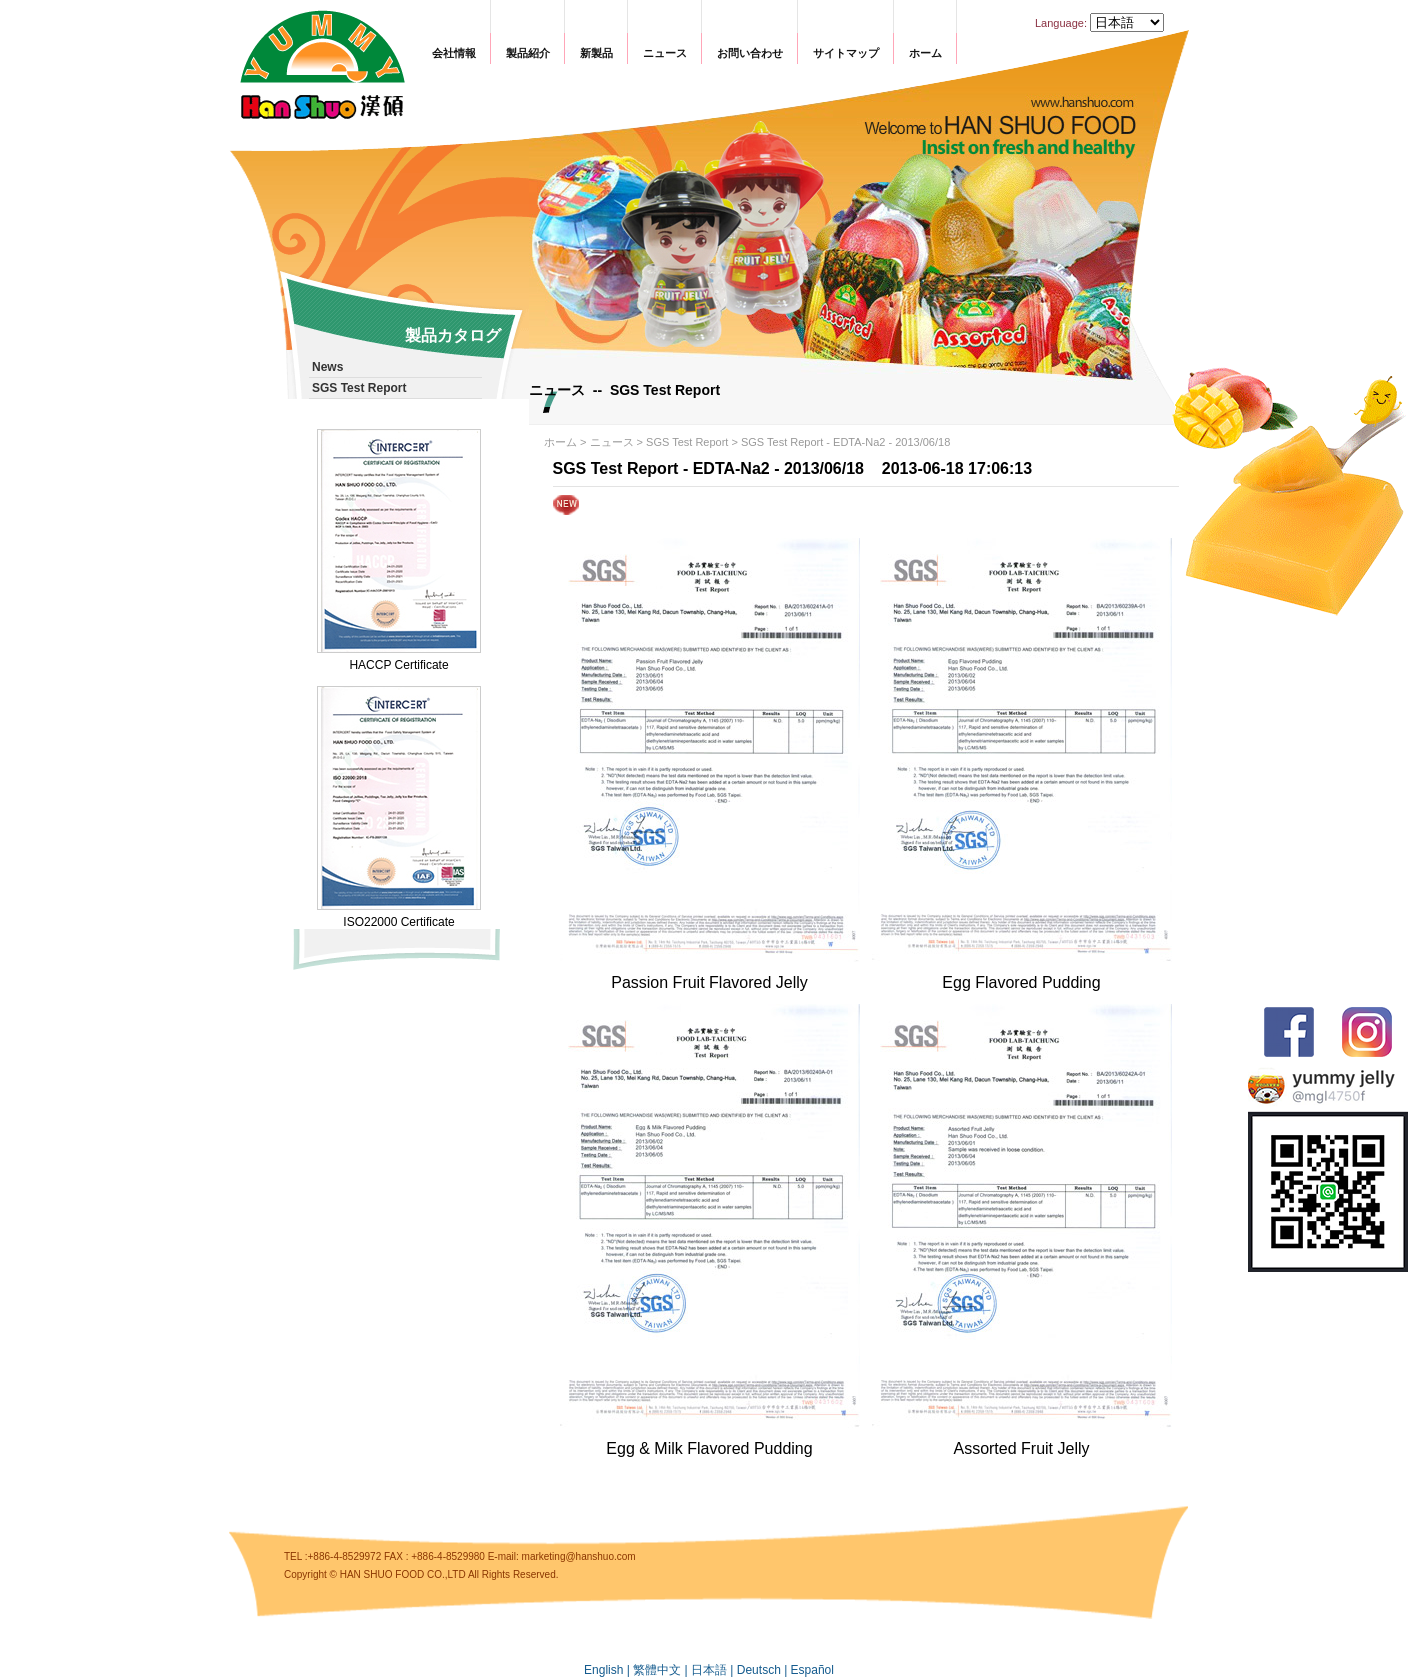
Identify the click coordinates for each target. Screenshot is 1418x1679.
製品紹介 (528, 53)
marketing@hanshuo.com (579, 1556)
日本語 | (714, 1670)
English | (608, 1670)
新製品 (596, 53)
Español (812, 1670)
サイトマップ (846, 53)
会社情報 (454, 53)
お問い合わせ (750, 53)
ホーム (925, 53)
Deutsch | (764, 1670)
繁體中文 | (662, 1670)
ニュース (665, 53)
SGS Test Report (687, 442)
